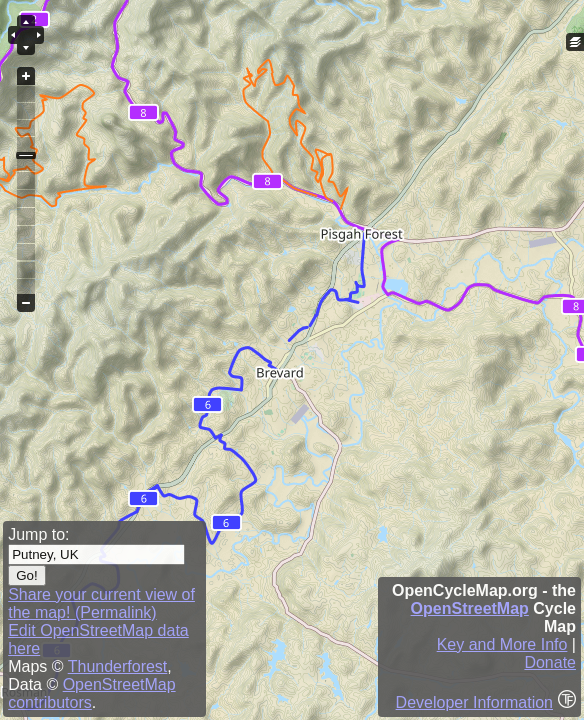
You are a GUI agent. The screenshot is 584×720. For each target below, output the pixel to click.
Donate (550, 662)
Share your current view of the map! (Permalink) (101, 603)
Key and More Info (502, 644)
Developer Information (474, 702)
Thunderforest (118, 666)
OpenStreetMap (470, 608)
